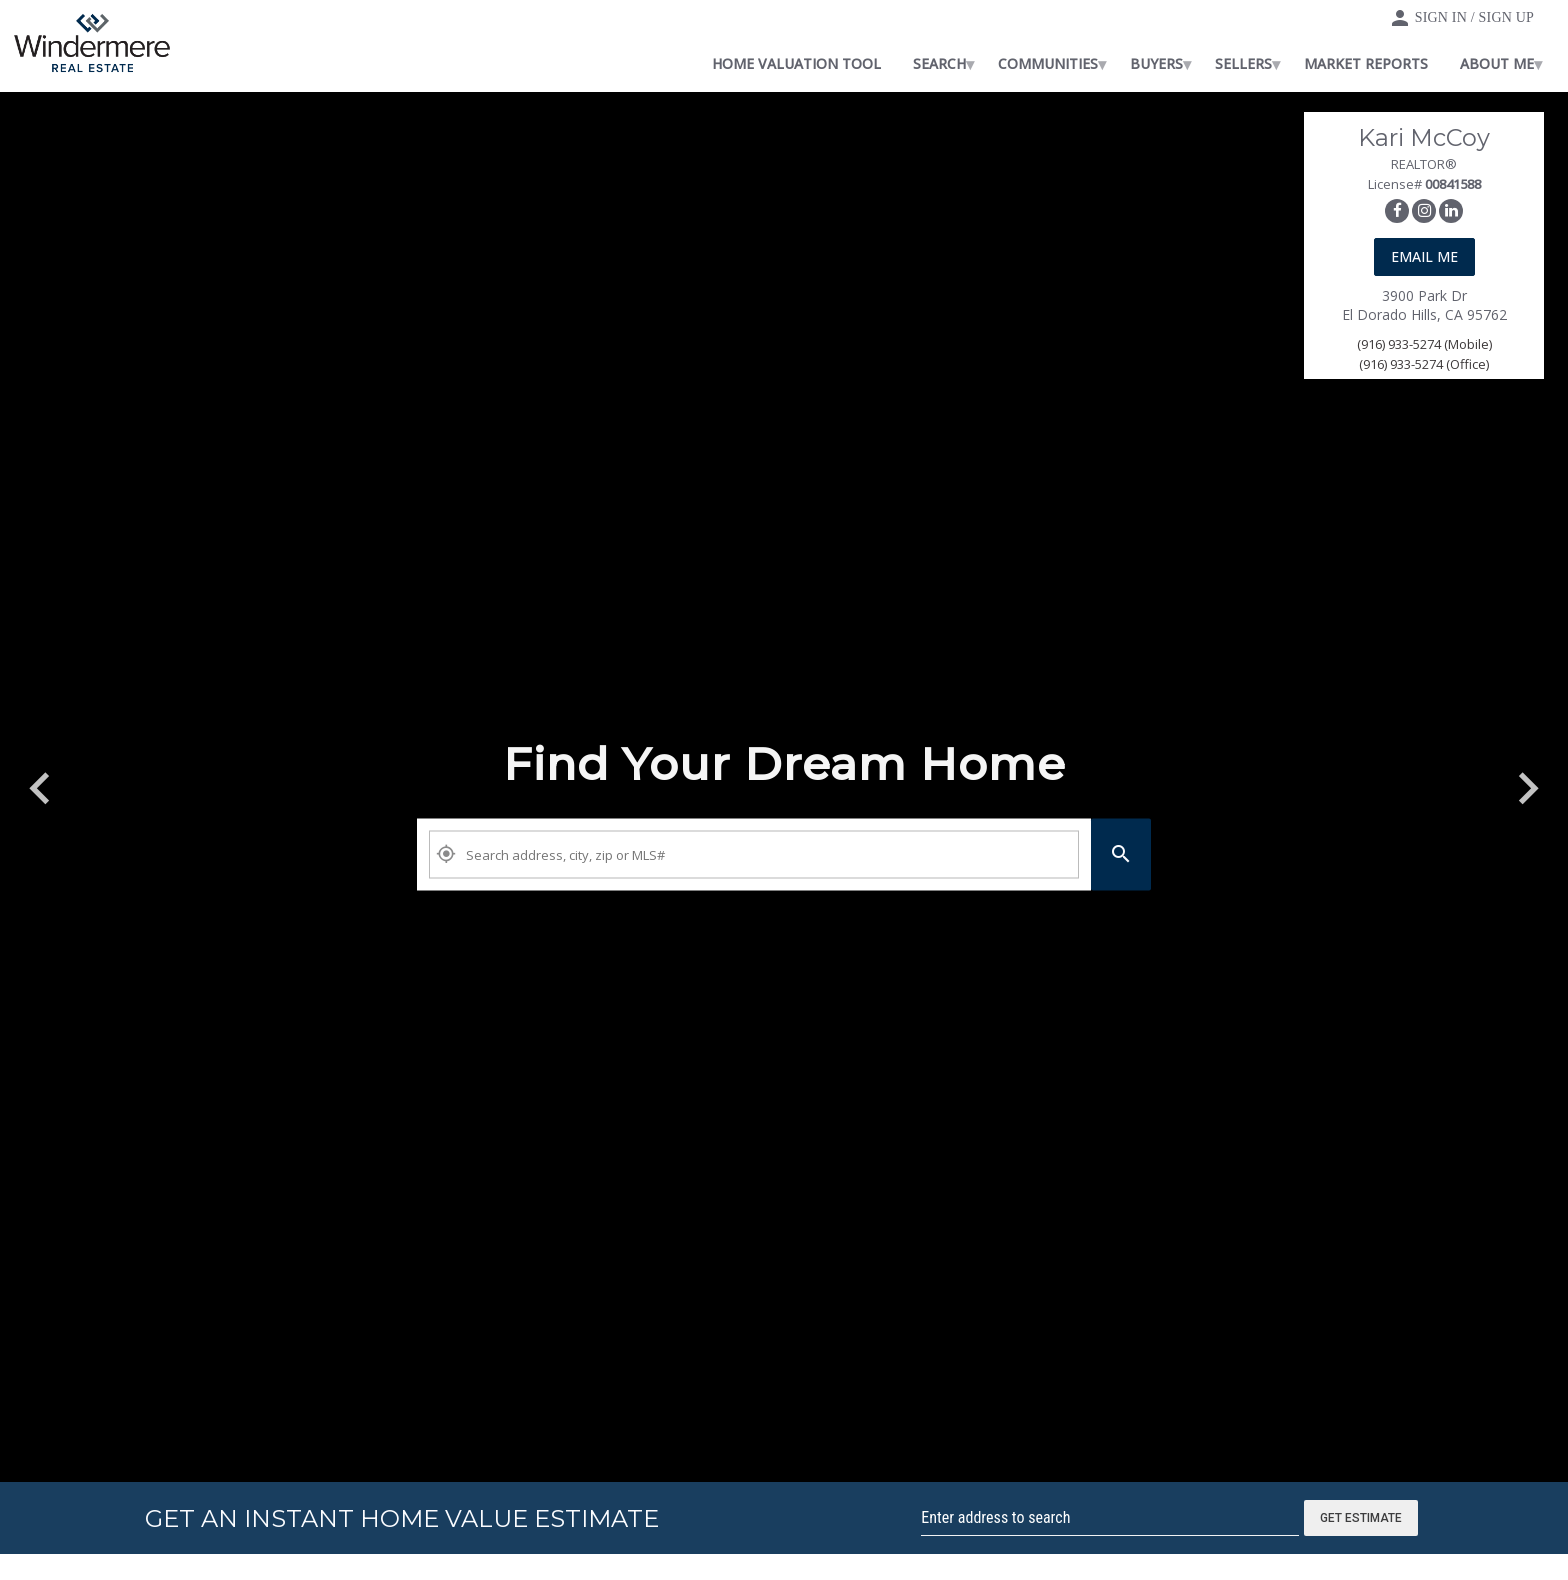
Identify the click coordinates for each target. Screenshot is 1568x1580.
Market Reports (1432, 63)
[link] (92, 46)
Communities (1114, 63)
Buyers (1222, 63)
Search (1005, 63)
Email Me (1424, 256)
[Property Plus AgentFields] (754, 855)
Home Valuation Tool (862, 63)
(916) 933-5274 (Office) (1424, 364)
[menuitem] (862, 64)
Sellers (1309, 63)
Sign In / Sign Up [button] (1474, 17)
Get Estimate (1361, 1518)
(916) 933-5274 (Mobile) (1424, 344)
